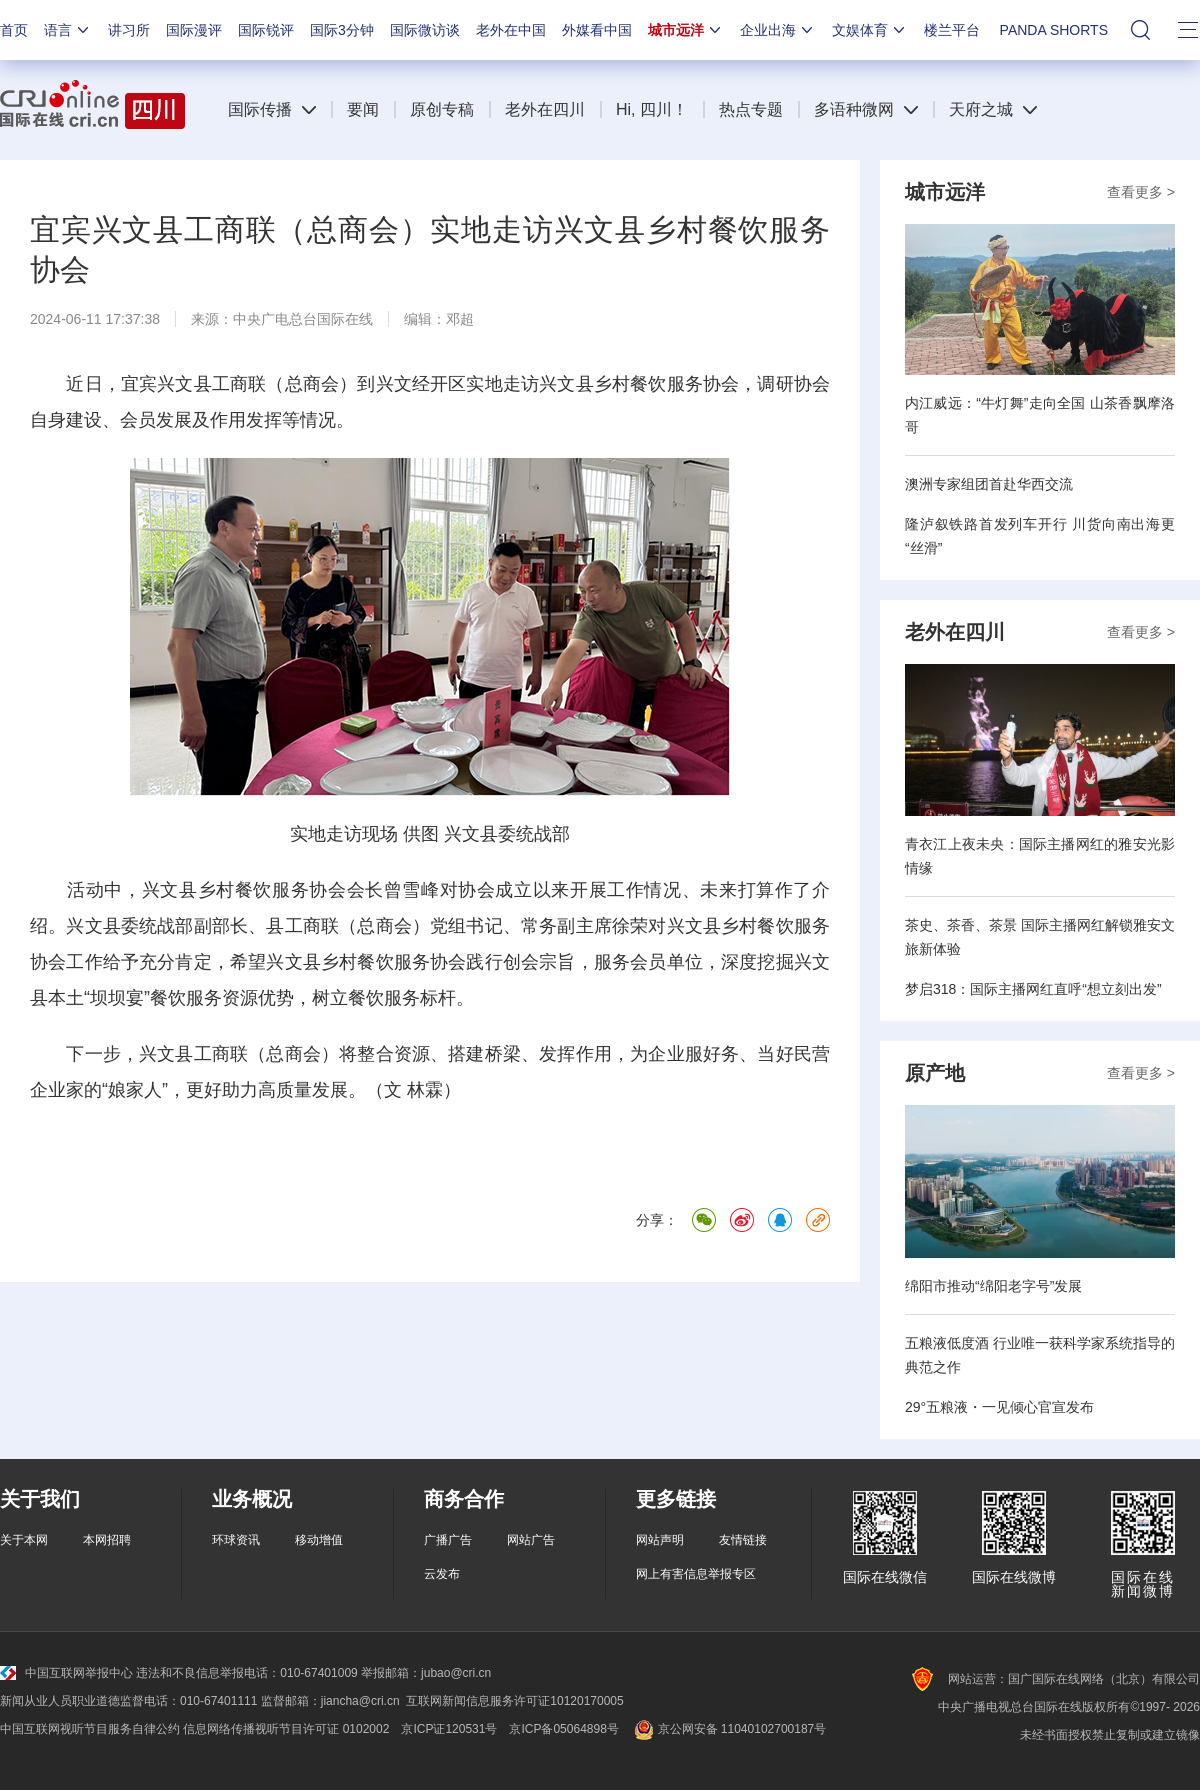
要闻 (363, 109)
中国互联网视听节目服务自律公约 (90, 1729)
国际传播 (260, 109)
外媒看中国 (597, 30)
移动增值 (319, 1540)
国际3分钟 (342, 30)
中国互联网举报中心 (66, 1673)
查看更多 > (1141, 192)
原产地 (935, 1073)
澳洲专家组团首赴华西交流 (989, 484)
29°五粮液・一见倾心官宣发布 (999, 1407)
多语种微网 (854, 109)
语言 (68, 30)
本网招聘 (107, 1540)
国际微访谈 (425, 30)
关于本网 (24, 1540)
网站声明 (660, 1540)
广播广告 (448, 1540)
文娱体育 (870, 30)
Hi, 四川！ (652, 109)
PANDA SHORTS (1054, 30)
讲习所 (129, 30)
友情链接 (743, 1540)
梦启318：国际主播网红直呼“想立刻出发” (1033, 989)
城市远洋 (686, 30)
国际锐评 (266, 30)
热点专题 (751, 109)
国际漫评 (194, 30)
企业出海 (778, 30)
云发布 (442, 1574)
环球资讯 (236, 1540)
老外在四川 (545, 109)
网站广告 (531, 1540)
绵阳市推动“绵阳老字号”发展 (993, 1286)
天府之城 (981, 109)
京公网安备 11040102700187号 (728, 1729)
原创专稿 (442, 109)
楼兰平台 (952, 30)
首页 (14, 30)
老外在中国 (511, 30)
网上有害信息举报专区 (696, 1574)
